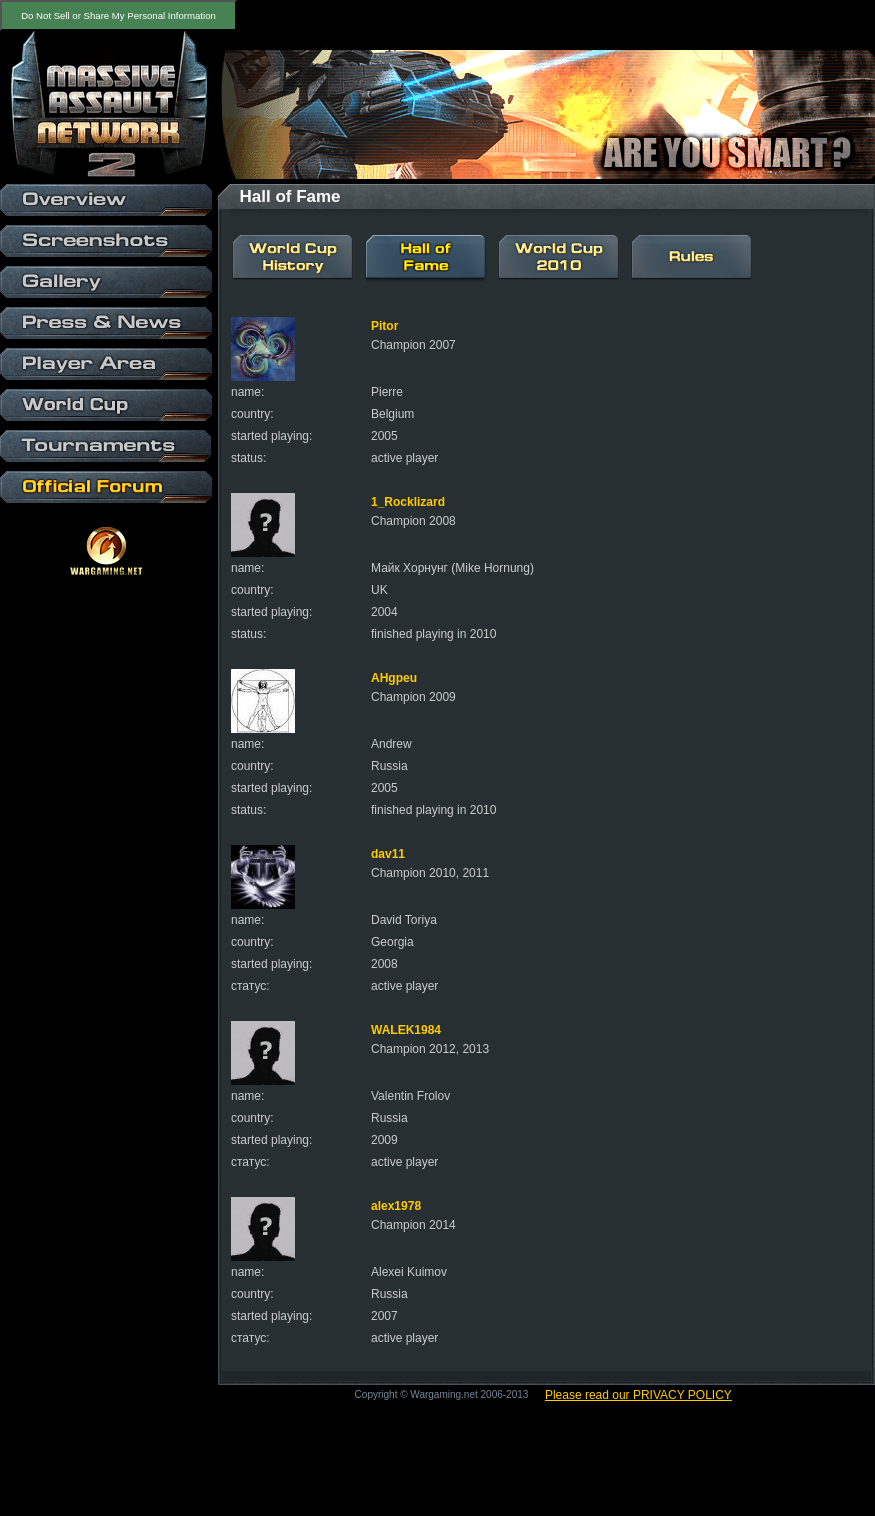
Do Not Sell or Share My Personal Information (118, 15)
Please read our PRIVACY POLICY (638, 1395)
